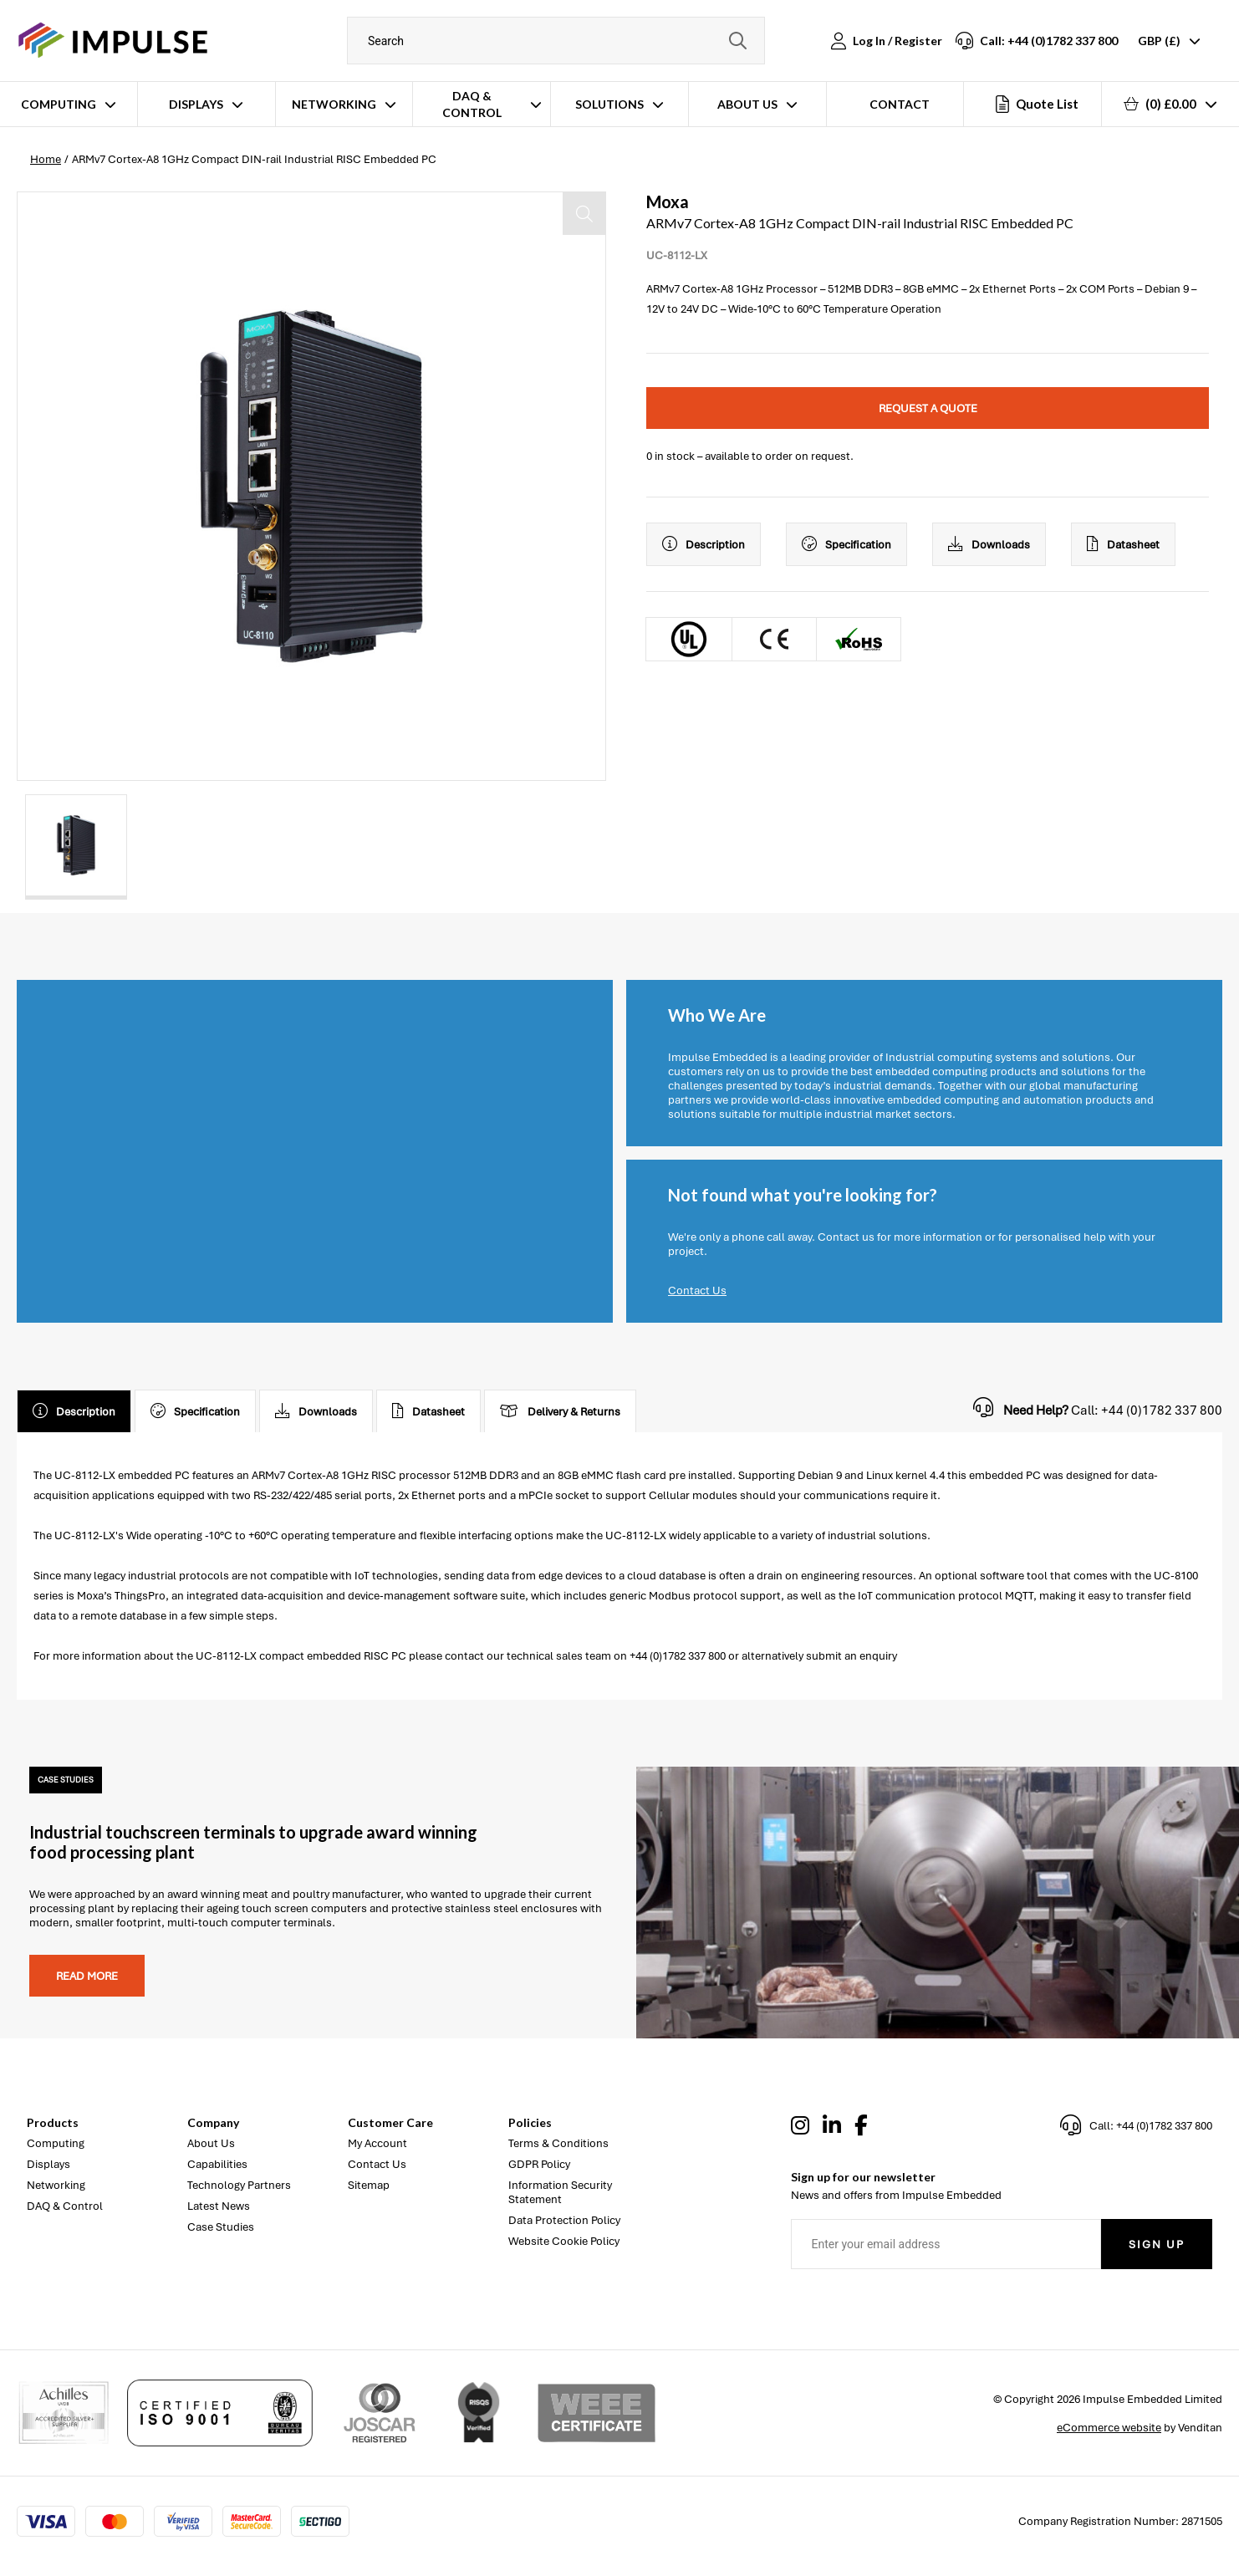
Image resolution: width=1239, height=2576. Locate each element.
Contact (899, 104)
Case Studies (220, 2227)
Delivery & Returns (560, 1411)
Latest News (218, 2206)
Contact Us (697, 1290)
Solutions (609, 104)
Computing (58, 104)
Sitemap (369, 2185)
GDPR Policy (539, 2164)
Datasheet (1123, 544)
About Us (747, 104)
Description (703, 544)
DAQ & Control (472, 104)
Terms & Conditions (558, 2143)
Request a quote (928, 408)
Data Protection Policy (564, 2220)
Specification (846, 544)
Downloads (989, 544)
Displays (196, 104)
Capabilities (217, 2164)
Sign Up (1157, 2244)
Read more (87, 1976)
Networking (334, 104)
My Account (377, 2143)
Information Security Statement (560, 2192)
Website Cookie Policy (564, 2241)
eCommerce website (1109, 2427)
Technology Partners (239, 2185)
